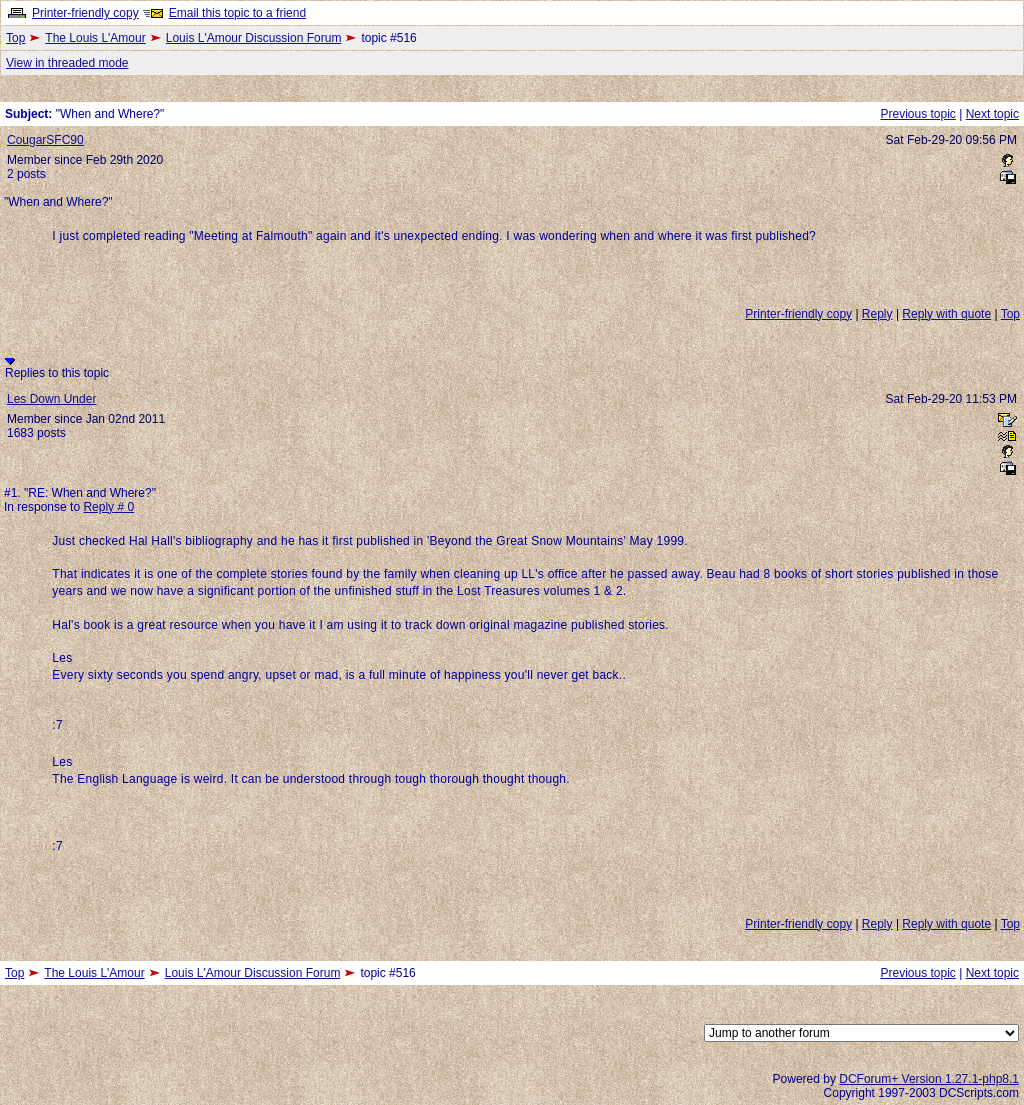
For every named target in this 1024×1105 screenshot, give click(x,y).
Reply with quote (946, 314)
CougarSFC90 (45, 140)
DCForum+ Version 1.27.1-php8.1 (929, 1079)
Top (15, 38)
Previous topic (917, 114)
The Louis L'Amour (95, 38)
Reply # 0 (108, 507)
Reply (877, 314)
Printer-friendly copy (85, 13)
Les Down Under (51, 399)
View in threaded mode (67, 63)
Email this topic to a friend (237, 13)
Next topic (992, 114)
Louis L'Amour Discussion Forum (254, 38)
